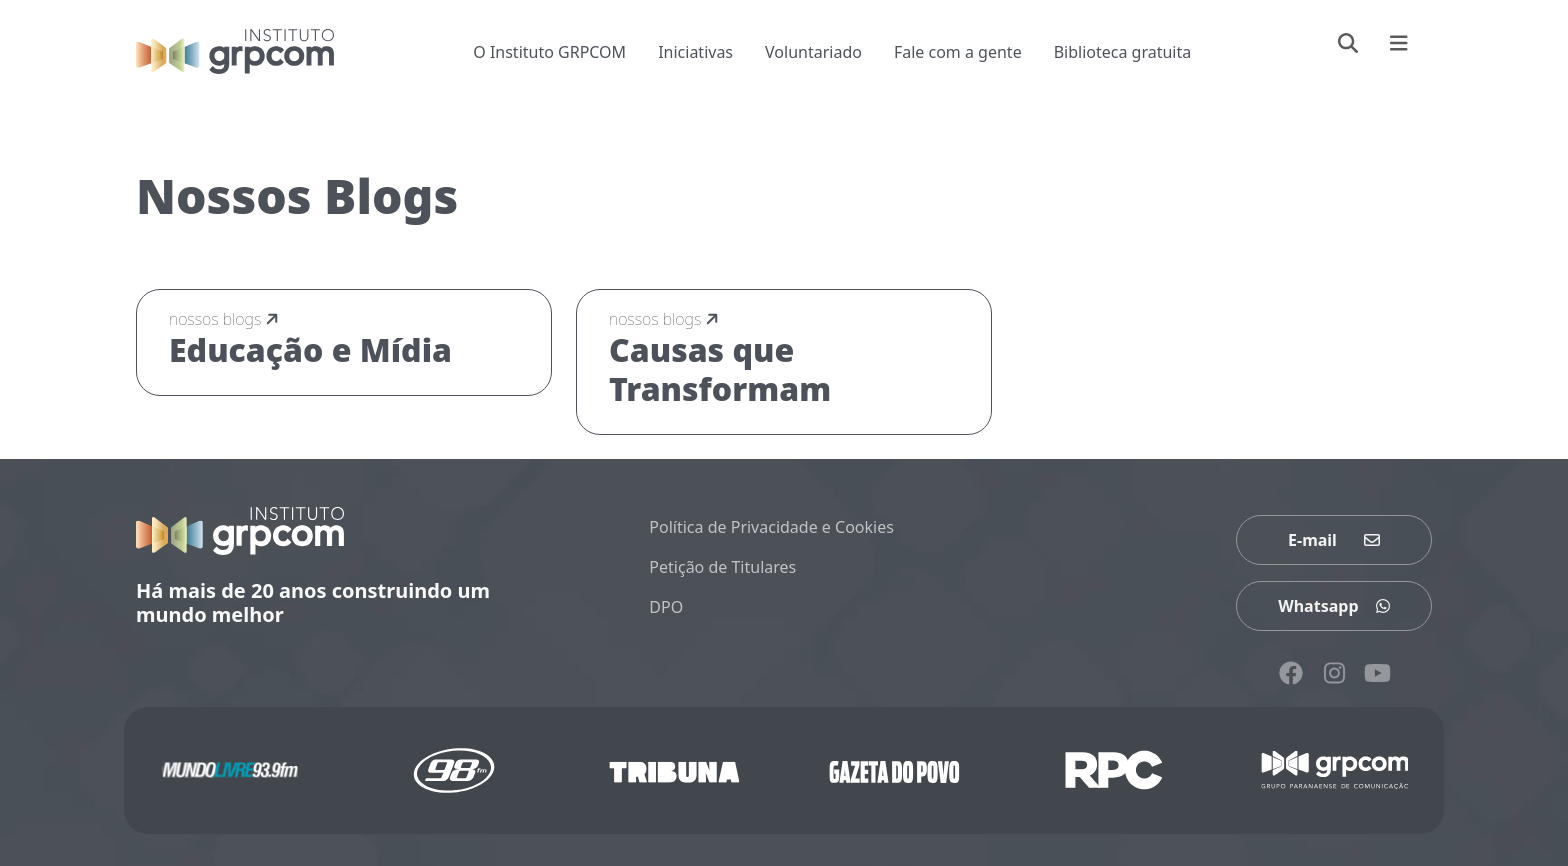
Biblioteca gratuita (1123, 52)
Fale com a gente (958, 52)
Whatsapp (1334, 606)
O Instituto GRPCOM (549, 52)
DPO (666, 607)
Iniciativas (695, 52)
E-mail (1334, 540)
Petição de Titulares (722, 567)
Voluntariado (813, 52)
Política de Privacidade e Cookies (771, 527)
